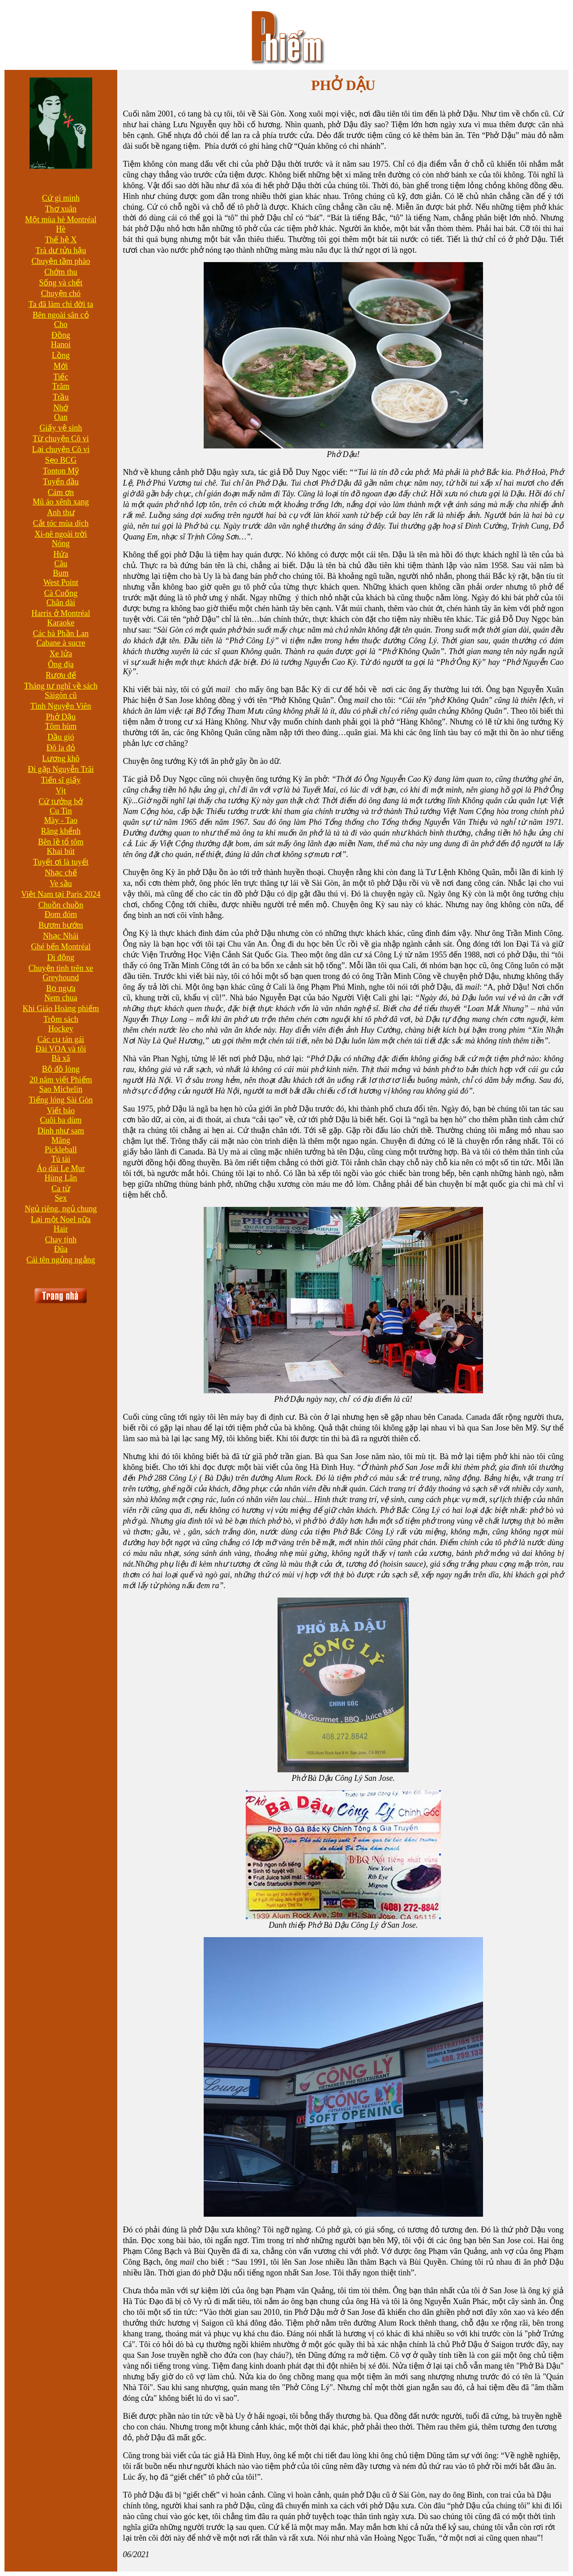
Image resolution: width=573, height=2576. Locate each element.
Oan (61, 417)
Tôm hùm (61, 726)
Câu (60, 563)
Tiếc (60, 376)
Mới (61, 366)
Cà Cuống (61, 593)
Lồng (61, 355)
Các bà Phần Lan (61, 633)
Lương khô (61, 758)
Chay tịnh (61, 1239)
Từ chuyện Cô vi (61, 438)
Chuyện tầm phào (60, 261)
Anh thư (61, 512)
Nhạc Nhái (60, 935)
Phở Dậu (61, 716)
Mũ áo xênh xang (61, 501)
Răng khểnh (61, 831)
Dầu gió (60, 736)
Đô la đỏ (61, 747)
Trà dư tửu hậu (60, 250)
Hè (60, 228)
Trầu (60, 396)
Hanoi (61, 344)
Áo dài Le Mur (61, 1168)
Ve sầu (61, 883)
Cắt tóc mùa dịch (61, 523)
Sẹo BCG (61, 460)
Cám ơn (61, 492)
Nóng (61, 543)
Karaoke (60, 622)
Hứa (60, 554)
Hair (61, 1228)
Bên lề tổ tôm (61, 841)
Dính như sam (61, 1130)
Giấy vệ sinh (60, 427)
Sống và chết (60, 282)
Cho (61, 324)
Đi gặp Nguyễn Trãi (61, 769)
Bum (60, 573)
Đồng (60, 335)
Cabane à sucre (60, 642)
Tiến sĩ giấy (61, 779)
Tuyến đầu (61, 481)
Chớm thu (60, 271)
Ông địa (61, 664)
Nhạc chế (61, 872)
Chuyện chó (61, 293)
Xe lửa (61, 653)
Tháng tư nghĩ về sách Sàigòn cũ (61, 690)
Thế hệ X (61, 239)
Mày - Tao (60, 820)
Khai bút (61, 851)
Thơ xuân (61, 208)
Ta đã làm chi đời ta (61, 304)
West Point (60, 582)
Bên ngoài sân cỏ (61, 314)
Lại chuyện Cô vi (61, 449)
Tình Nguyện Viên (60, 706)
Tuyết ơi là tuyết (61, 861)
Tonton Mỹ (61, 470)
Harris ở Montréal (60, 613)
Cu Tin (61, 810)
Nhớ (60, 407)
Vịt (61, 790)
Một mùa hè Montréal (60, 219)
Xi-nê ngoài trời (60, 534)
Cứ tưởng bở (60, 801)
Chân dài (61, 602)
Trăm (60, 386)
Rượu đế (61, 675)
